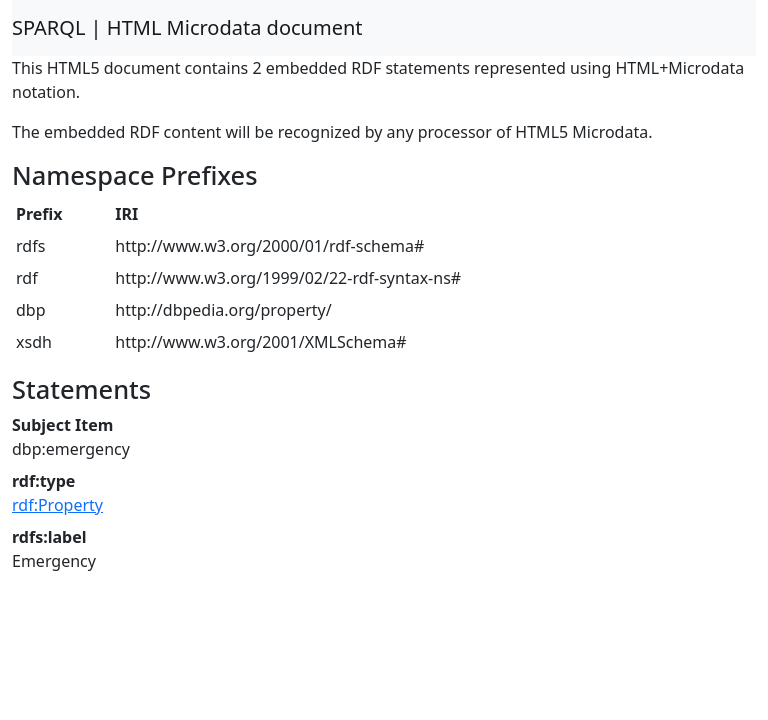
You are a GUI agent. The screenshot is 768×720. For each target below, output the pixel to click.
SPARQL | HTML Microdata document (187, 27)
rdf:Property (57, 505)
